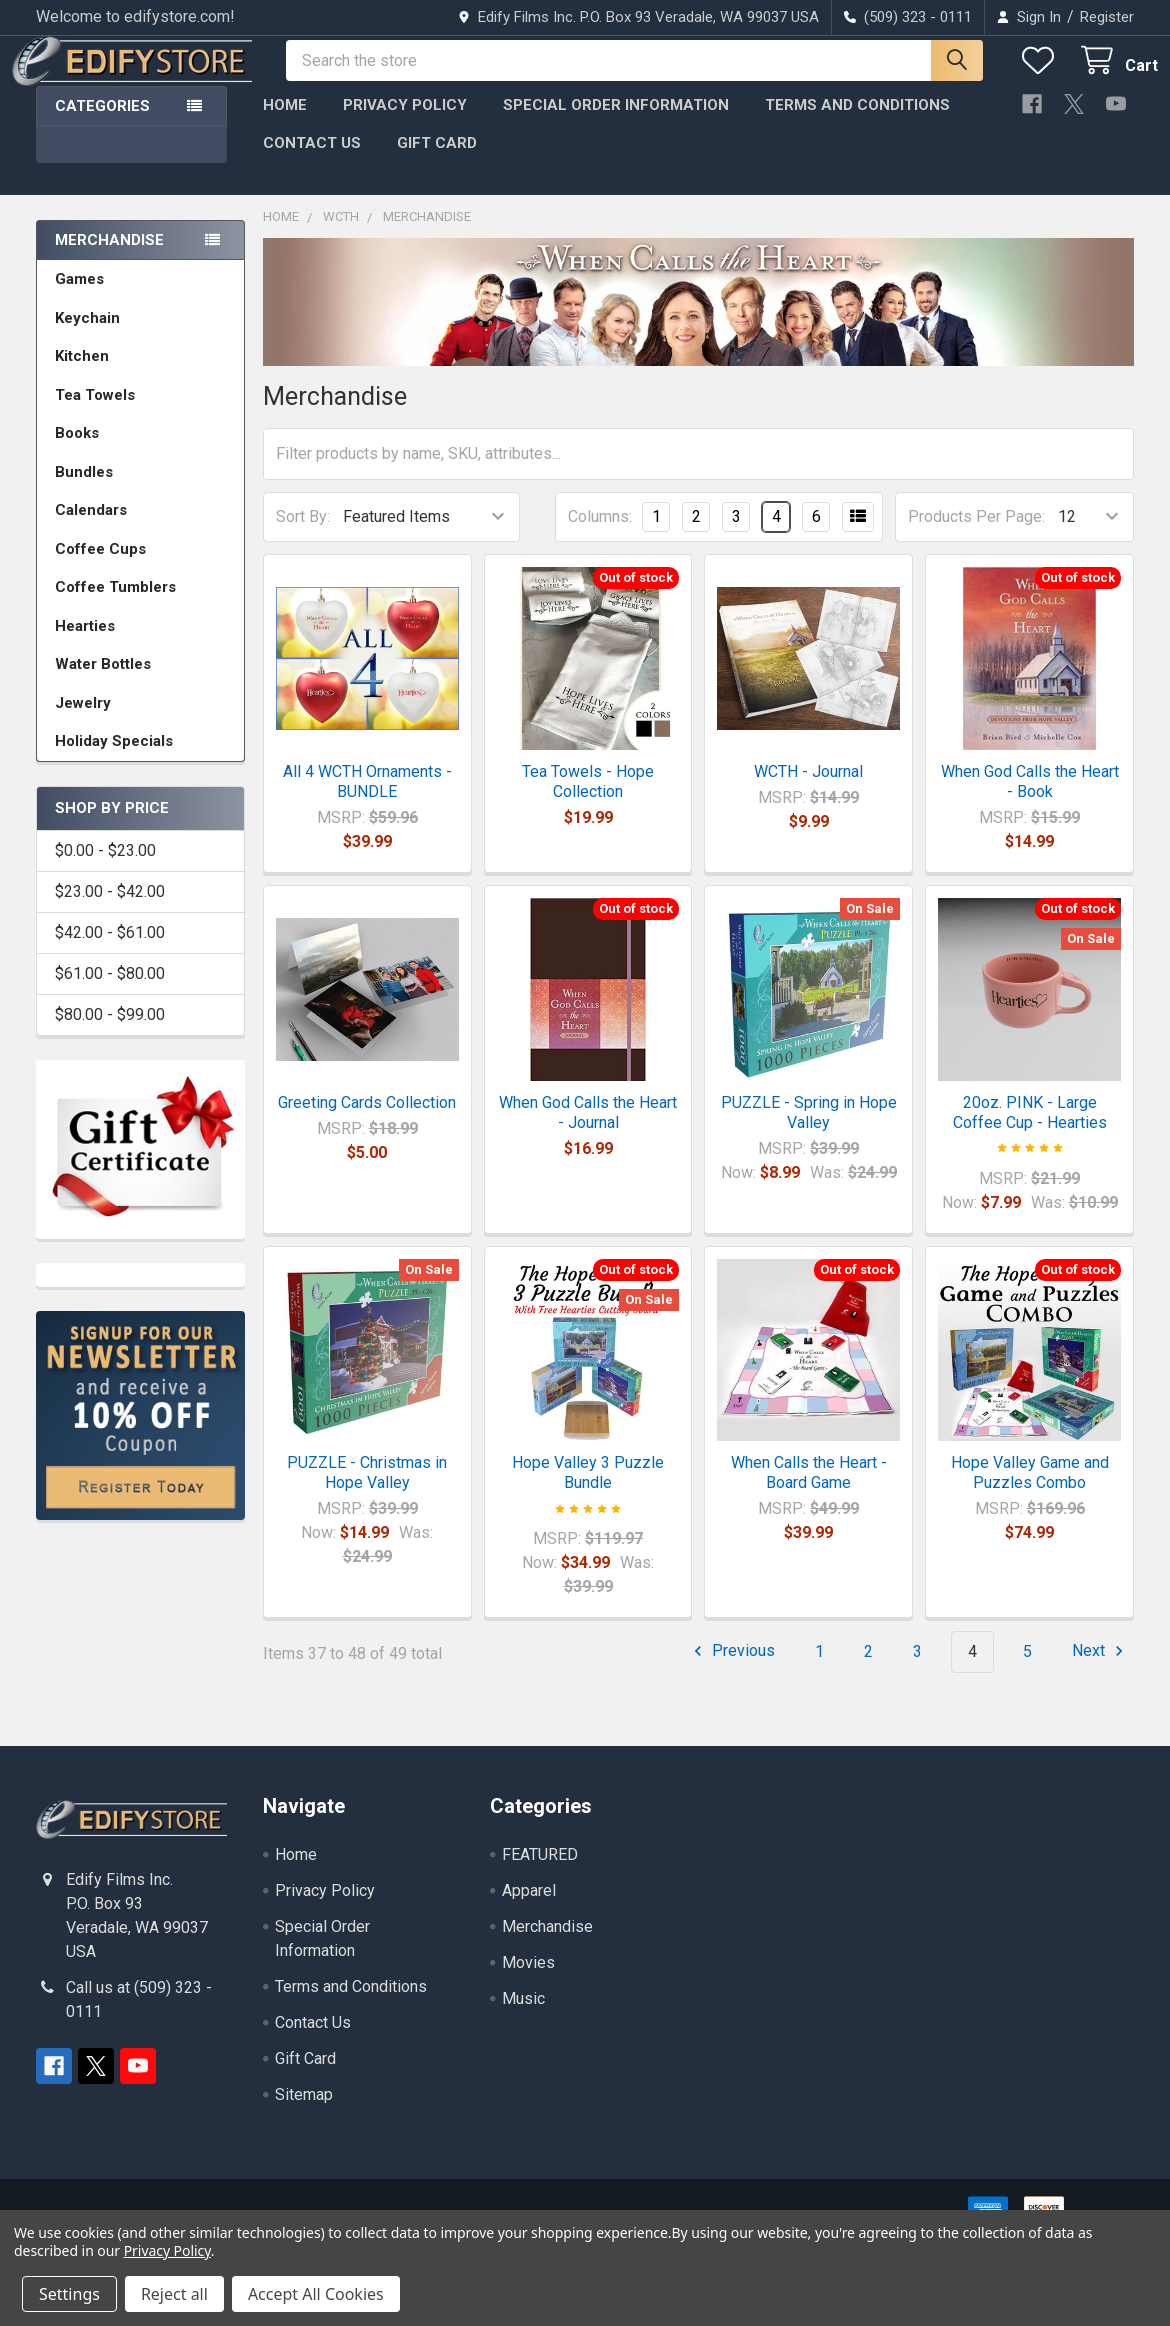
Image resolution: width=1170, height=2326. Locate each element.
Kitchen (82, 374)
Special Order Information (616, 123)
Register (1107, 17)
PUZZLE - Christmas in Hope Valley (367, 1490)
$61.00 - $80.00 (110, 991)
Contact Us (312, 161)
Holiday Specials (114, 759)
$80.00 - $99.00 (110, 1032)
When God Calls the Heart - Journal (588, 1130)
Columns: (600, 534)
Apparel (529, 1908)
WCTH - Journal (808, 789)
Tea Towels (95, 413)
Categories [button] (102, 124)
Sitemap (304, 2112)
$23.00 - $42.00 (110, 909)
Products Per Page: (976, 534)
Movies (528, 1980)
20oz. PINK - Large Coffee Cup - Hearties (1030, 1130)
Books (77, 451)
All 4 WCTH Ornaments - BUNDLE (367, 799)
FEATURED (540, 1872)
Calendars (91, 528)
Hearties (85, 644)
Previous (731, 1669)
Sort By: (303, 534)
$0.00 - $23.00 (105, 868)
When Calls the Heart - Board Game (809, 1490)
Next (1100, 1669)
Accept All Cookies (316, 2294)
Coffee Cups (100, 567)
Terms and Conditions (857, 123)
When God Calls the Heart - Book (1030, 799)
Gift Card (437, 161)
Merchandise (109, 258)
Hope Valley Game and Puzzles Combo (1030, 1490)
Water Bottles (103, 682)
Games (79, 297)
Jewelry (83, 721)
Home (285, 123)
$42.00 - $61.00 (110, 950)
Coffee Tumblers (115, 605)
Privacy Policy (405, 123)
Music (523, 2016)
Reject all (174, 2294)
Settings (69, 2294)
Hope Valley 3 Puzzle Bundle (588, 1490)
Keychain (87, 336)
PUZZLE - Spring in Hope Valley (809, 1130)
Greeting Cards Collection (367, 1120)
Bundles (84, 490)
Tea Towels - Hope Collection (588, 799)
